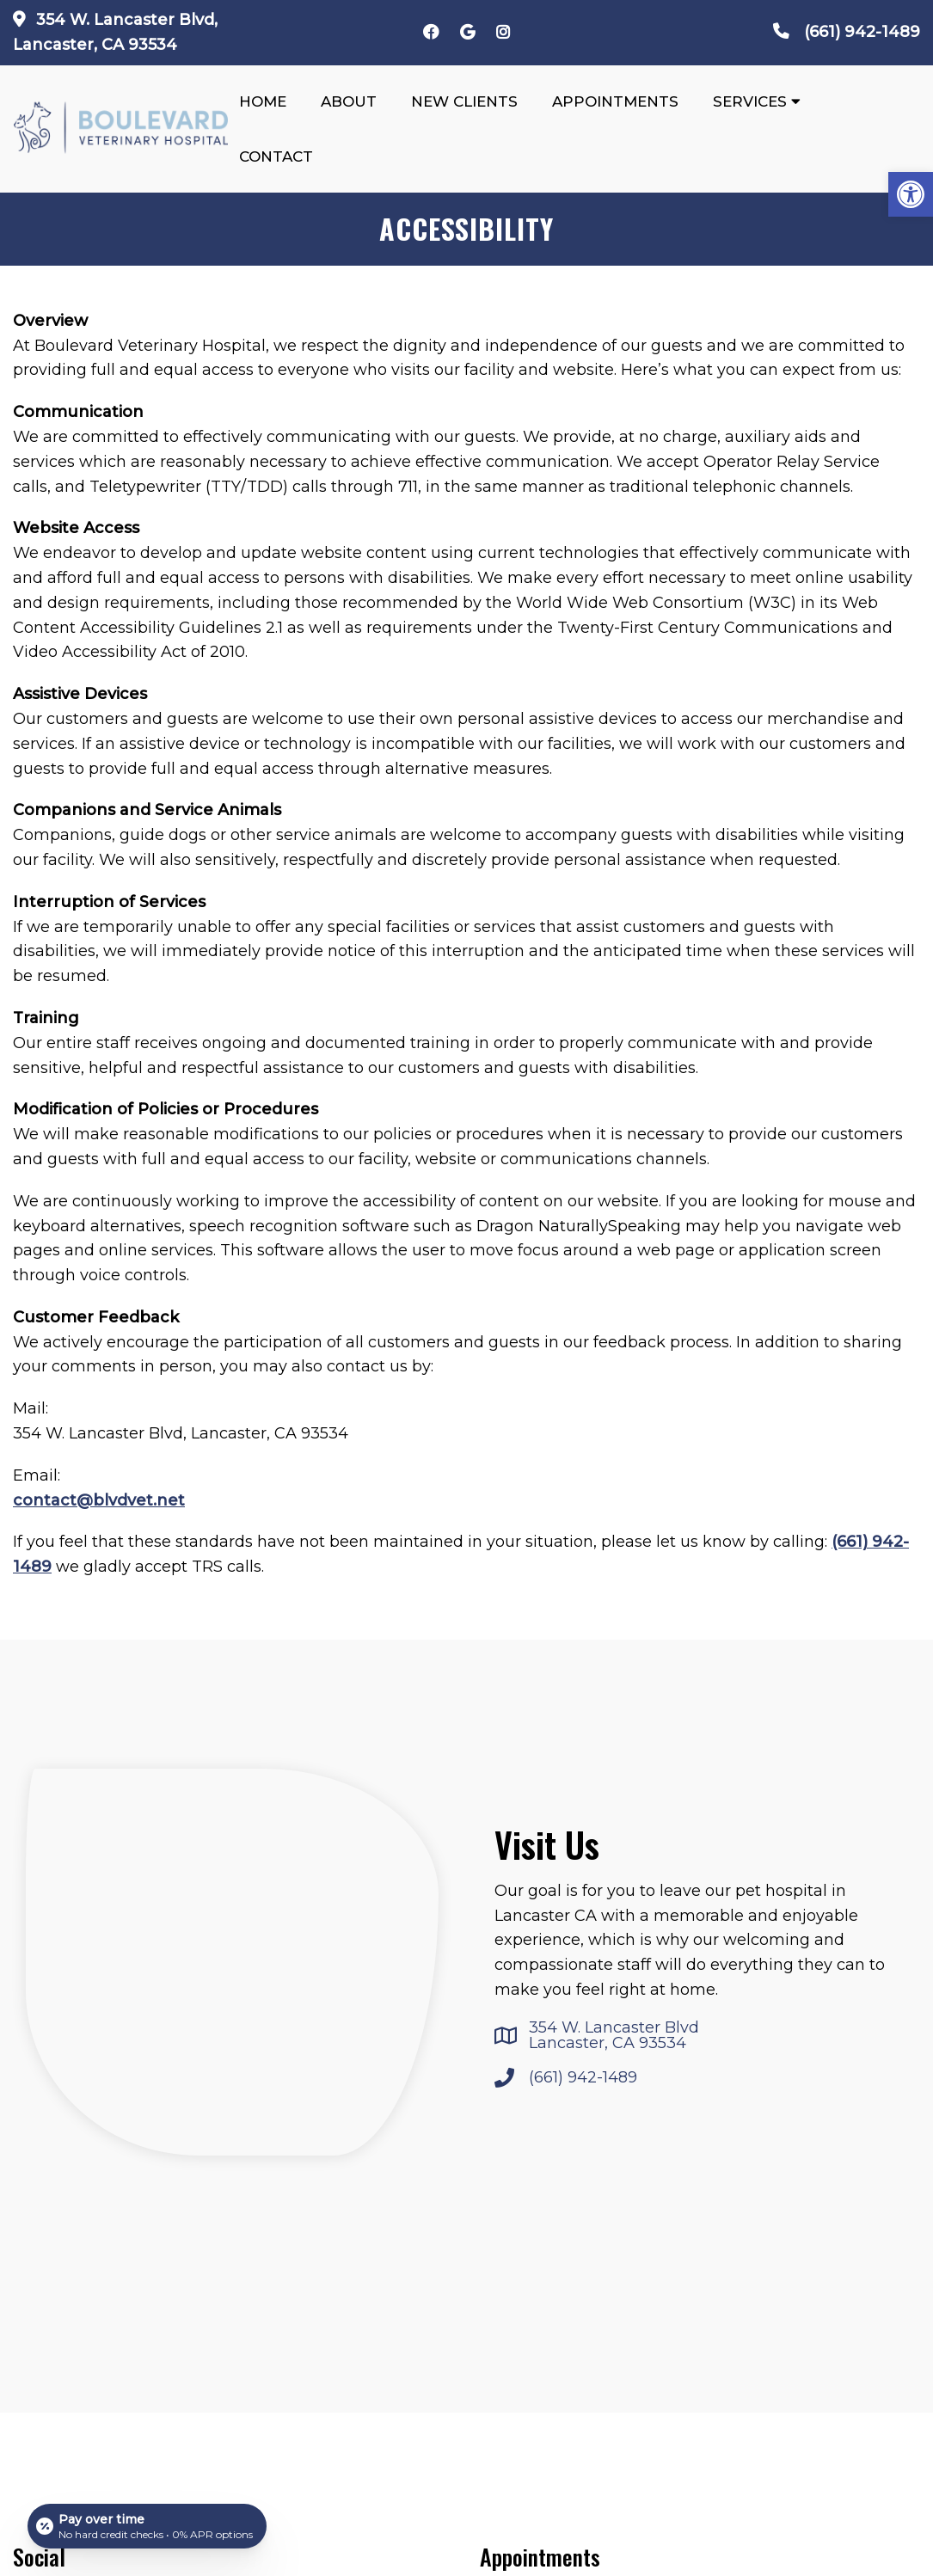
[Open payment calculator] (147, 2526)
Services (750, 101)
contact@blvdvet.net (99, 1500)
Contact (276, 156)
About (349, 101)
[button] (910, 194)
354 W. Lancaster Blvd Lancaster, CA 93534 (614, 2035)
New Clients (464, 101)
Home (262, 101)
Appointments (615, 101)
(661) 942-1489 (862, 31)
